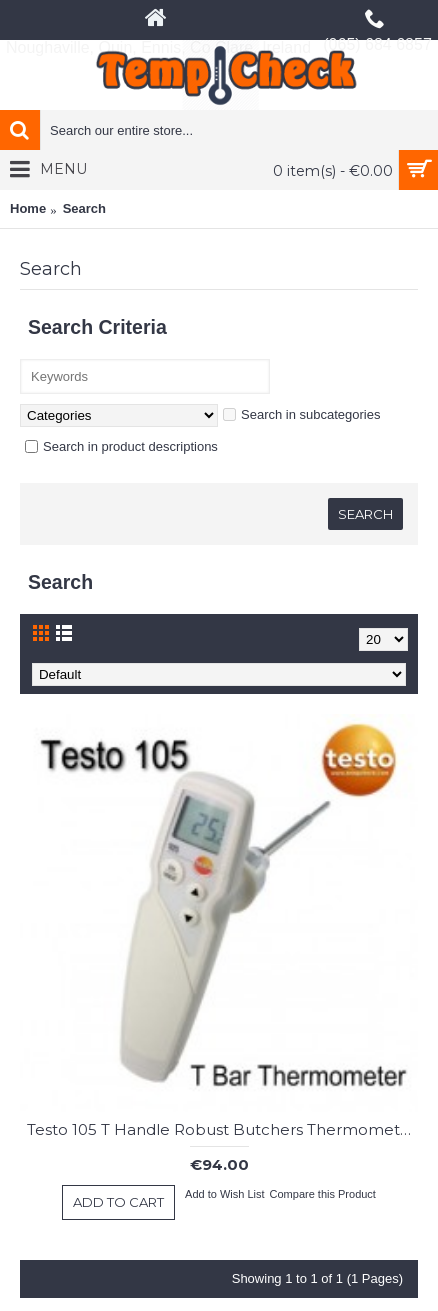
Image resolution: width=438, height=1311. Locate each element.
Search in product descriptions (121, 446)
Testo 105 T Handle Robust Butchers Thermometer (221, 1129)
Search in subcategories (301, 414)
